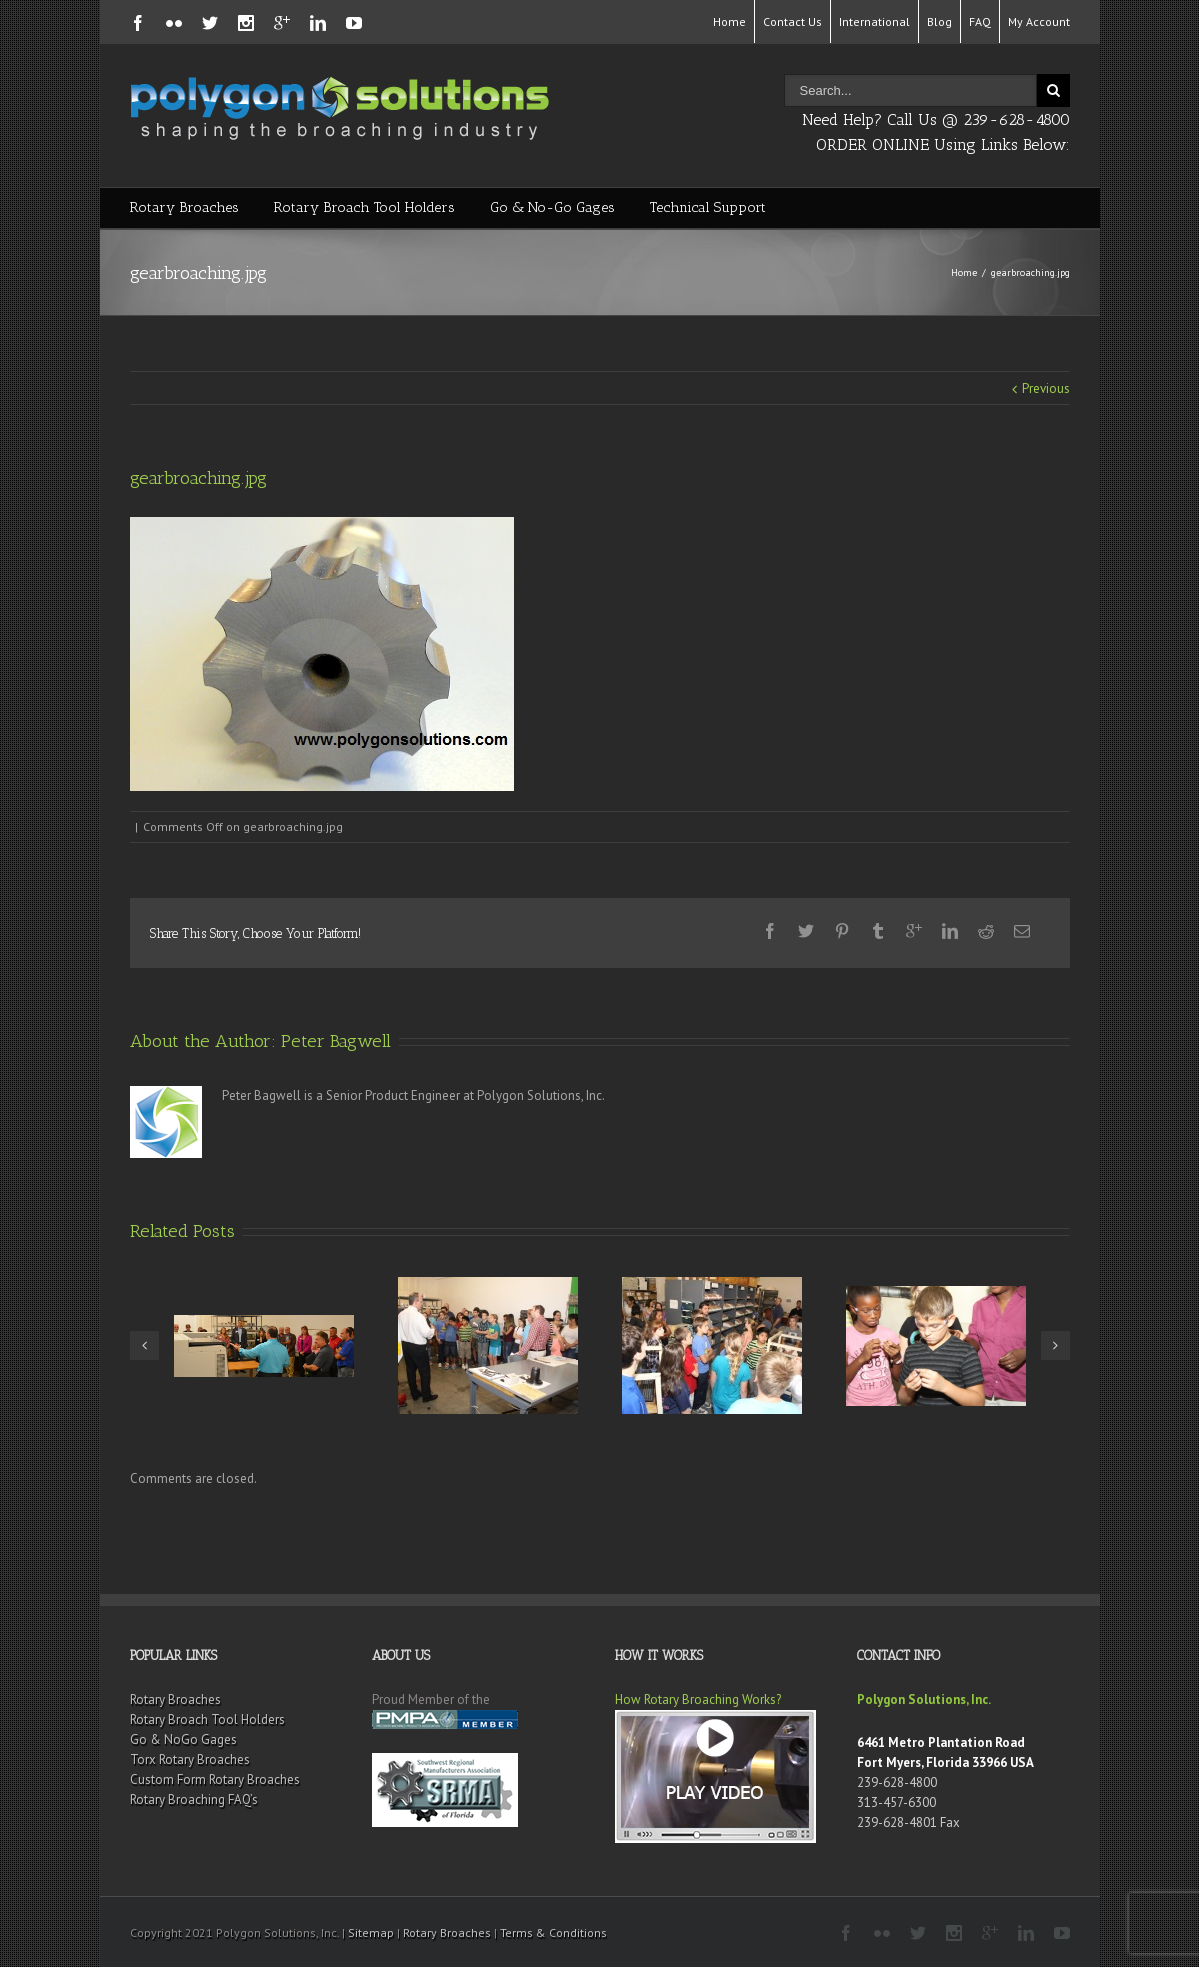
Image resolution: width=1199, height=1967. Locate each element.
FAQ (980, 21)
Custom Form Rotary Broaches (215, 1779)
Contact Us (792, 21)
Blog (939, 21)
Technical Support (708, 207)
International (874, 21)
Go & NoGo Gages (183, 1739)
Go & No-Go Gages (552, 207)
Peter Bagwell (336, 1041)
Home (729, 21)
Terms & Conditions (553, 1932)
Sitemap (371, 1932)
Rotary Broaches (184, 207)
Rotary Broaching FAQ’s (194, 1799)
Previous (1046, 388)
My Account (1039, 21)
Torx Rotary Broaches (190, 1759)
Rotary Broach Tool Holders (364, 207)
